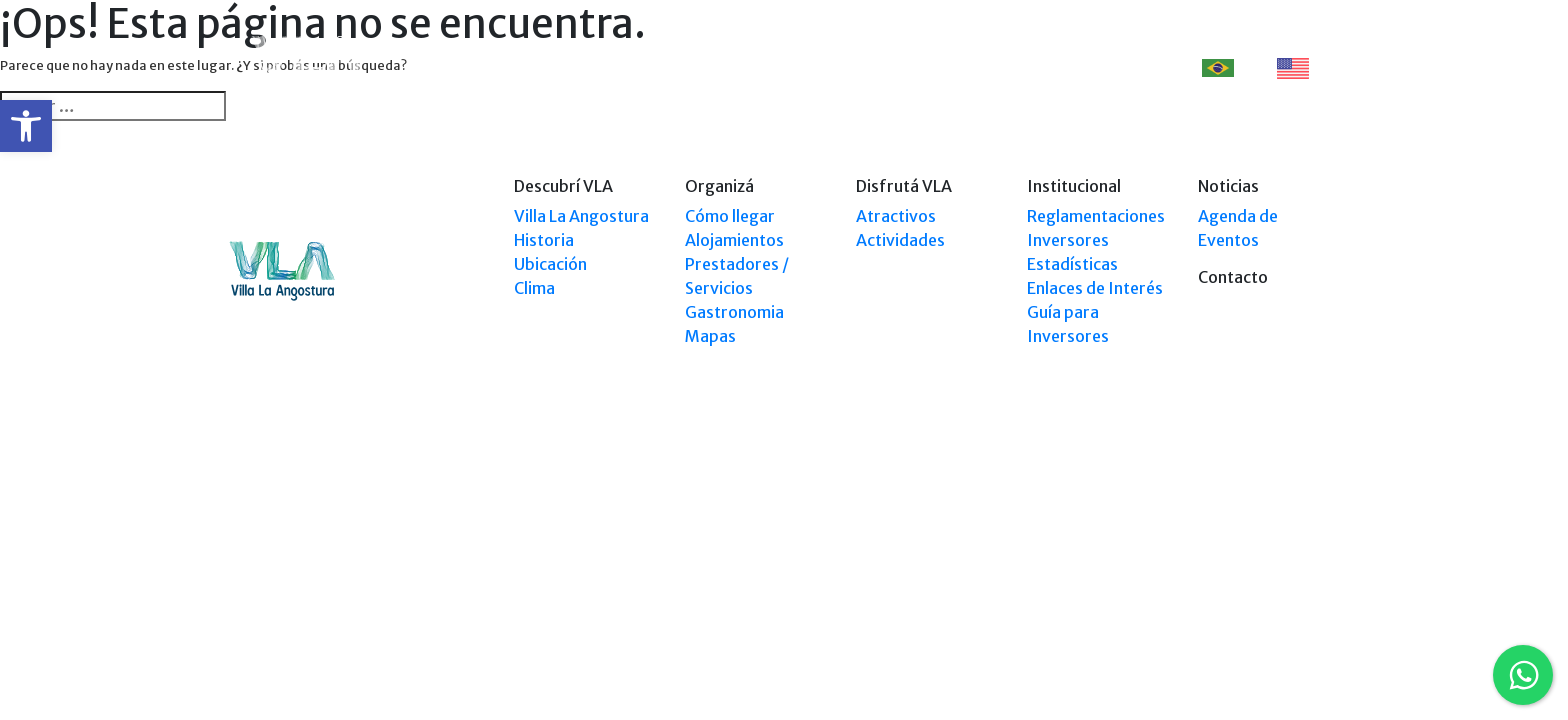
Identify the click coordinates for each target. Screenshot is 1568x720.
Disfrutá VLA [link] (925, 67)
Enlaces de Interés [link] (1095, 288)
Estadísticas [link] (1072, 264)
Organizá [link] (719, 67)
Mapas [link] (710, 336)
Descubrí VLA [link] (611, 67)
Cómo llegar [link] (730, 216)
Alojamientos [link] (734, 240)
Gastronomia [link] (734, 312)
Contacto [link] (1119, 67)
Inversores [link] (1068, 240)
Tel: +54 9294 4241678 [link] (1277, 527)
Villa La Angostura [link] (581, 216)
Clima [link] (534, 288)
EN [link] (1304, 68)
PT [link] (1229, 67)
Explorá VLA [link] (823, 67)
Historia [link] (544, 240)
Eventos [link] (1027, 67)
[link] (26, 126)
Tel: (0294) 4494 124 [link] (1283, 508)
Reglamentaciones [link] (1096, 216)
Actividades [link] (900, 240)
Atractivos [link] (896, 216)
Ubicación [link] (550, 264)
